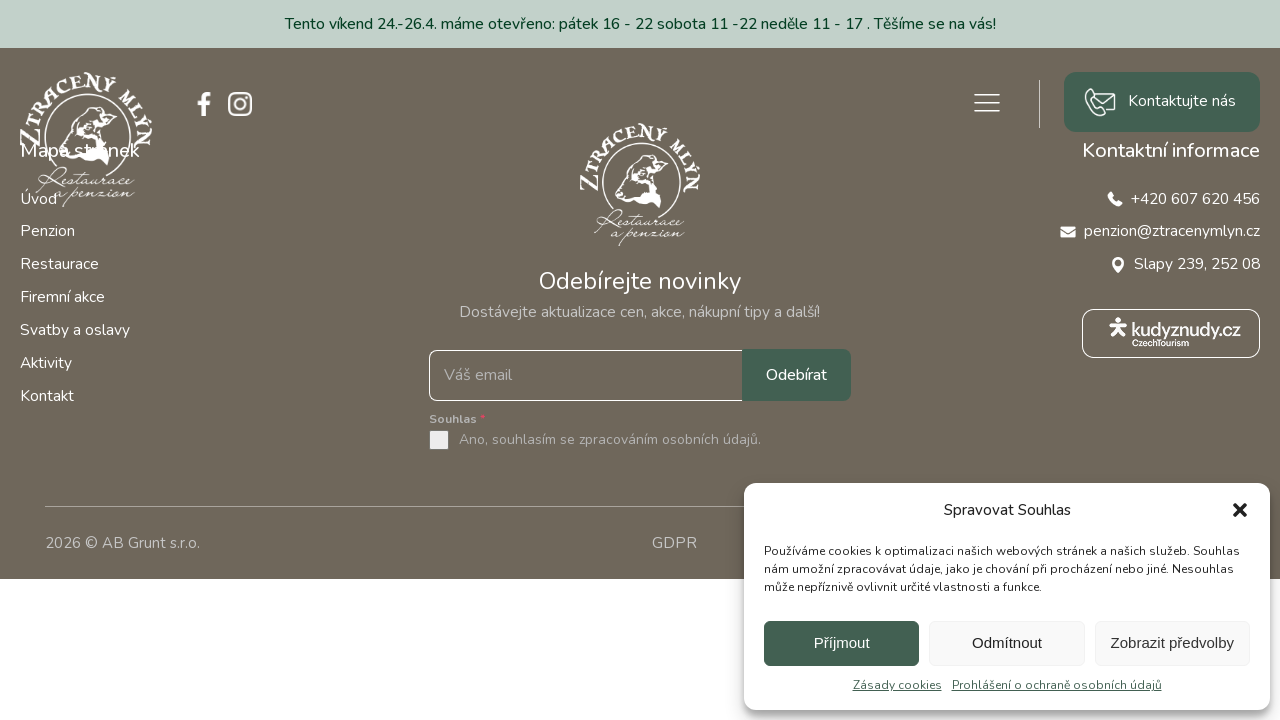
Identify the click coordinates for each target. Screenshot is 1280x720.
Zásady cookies (897, 685)
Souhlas (457, 419)
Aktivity (46, 362)
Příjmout (842, 642)
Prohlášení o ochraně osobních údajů (1057, 685)
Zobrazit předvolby (1172, 642)
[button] (1240, 510)
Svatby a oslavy (75, 329)
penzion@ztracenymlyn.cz (1172, 230)
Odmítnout (1007, 642)
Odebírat (796, 375)
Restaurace (59, 263)
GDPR (674, 542)
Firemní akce (62, 296)
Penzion (47, 230)
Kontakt (47, 395)
